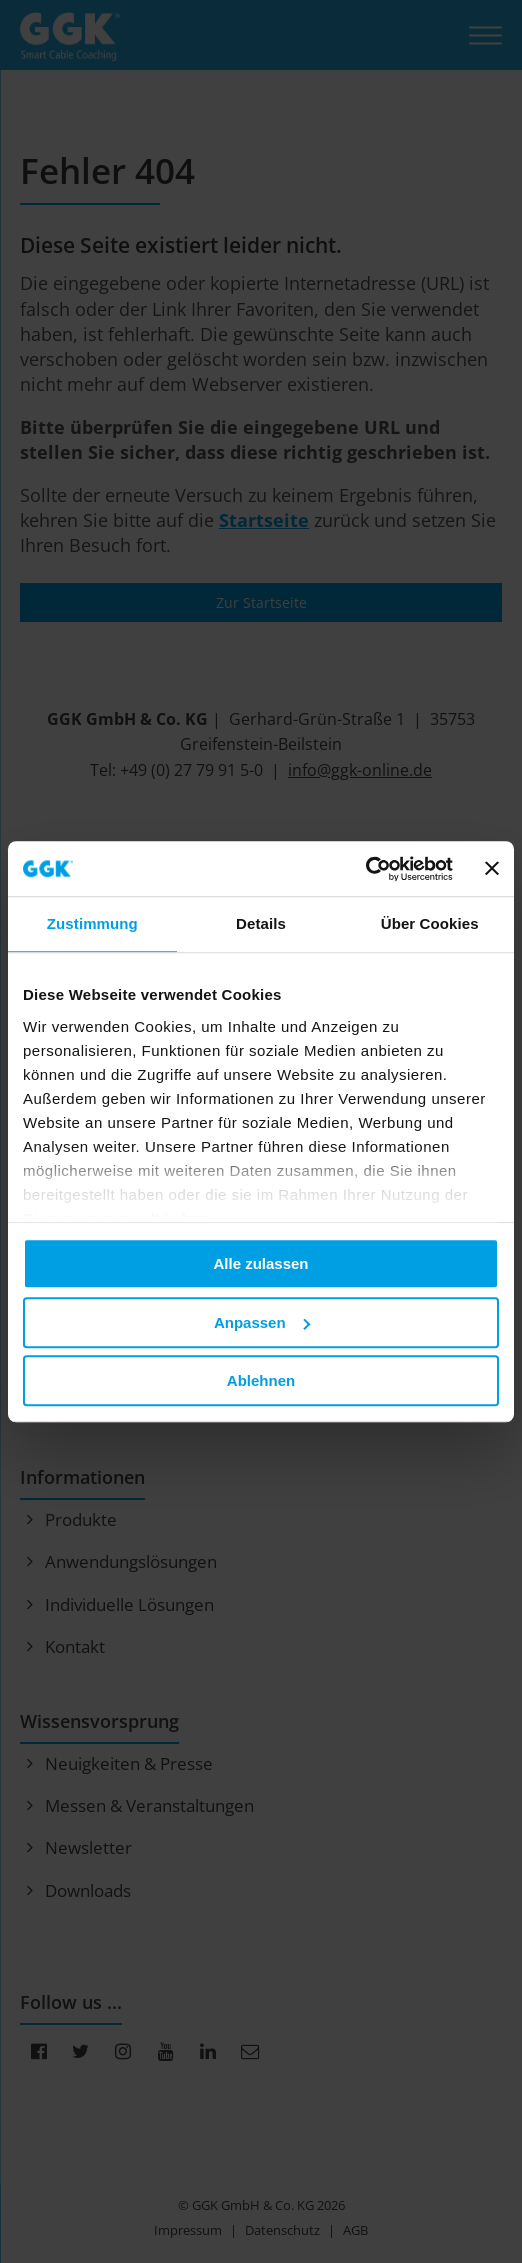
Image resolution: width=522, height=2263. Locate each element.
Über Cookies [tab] (430, 923)
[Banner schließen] (492, 869)
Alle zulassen (260, 1263)
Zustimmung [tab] (92, 923)
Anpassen (262, 1322)
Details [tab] (261, 923)
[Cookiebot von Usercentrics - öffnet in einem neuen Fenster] (365, 869)
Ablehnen (261, 1380)
